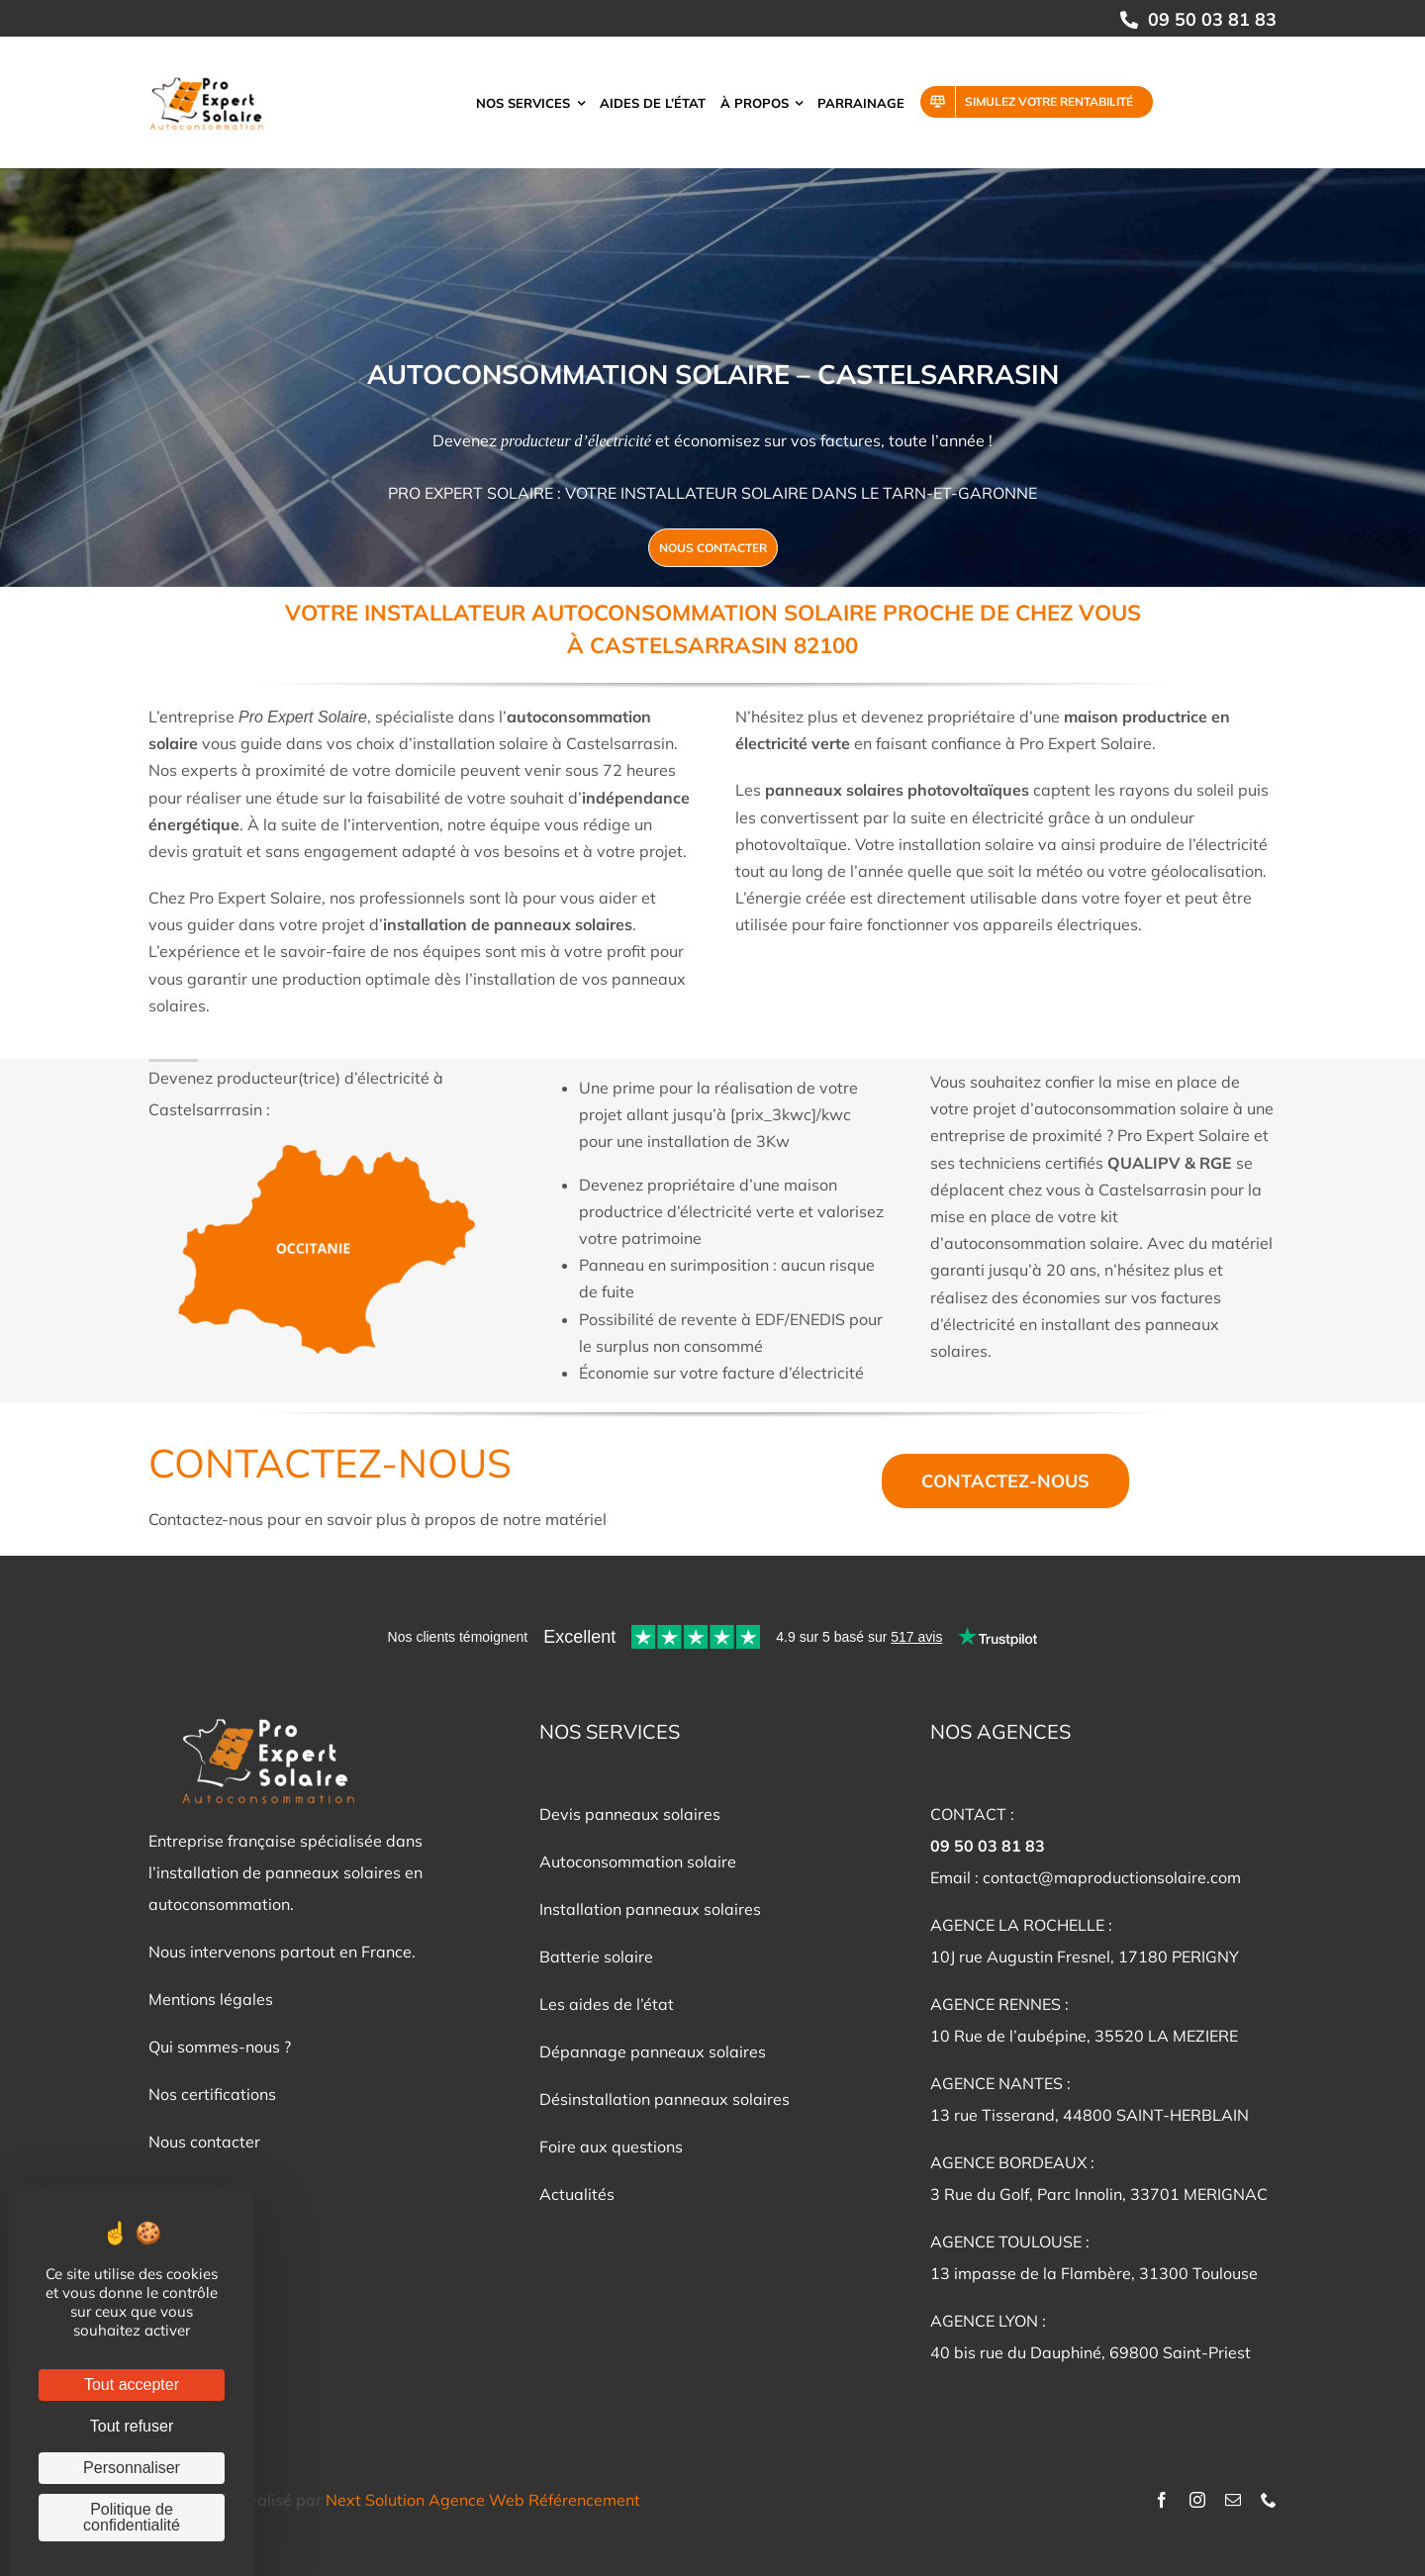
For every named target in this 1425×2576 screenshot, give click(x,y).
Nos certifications (212, 2094)
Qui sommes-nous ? (219, 2046)
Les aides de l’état (606, 2004)
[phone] (1269, 2500)
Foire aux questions (611, 2146)
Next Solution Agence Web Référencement (483, 2500)
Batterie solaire (596, 1956)
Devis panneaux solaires (629, 1814)
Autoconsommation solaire (637, 1861)
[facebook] (1162, 2500)
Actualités (577, 2194)
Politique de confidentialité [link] (131, 2517)
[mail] (1233, 2500)
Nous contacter (204, 2141)
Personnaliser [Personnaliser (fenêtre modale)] (131, 2467)
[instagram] (1197, 2500)
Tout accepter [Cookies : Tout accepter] (131, 2384)
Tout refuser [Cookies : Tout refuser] (131, 2426)
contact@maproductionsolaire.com (1112, 1877)
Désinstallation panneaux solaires (664, 2099)
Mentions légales (210, 1999)
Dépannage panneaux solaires (652, 2051)
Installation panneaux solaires (650, 1909)
